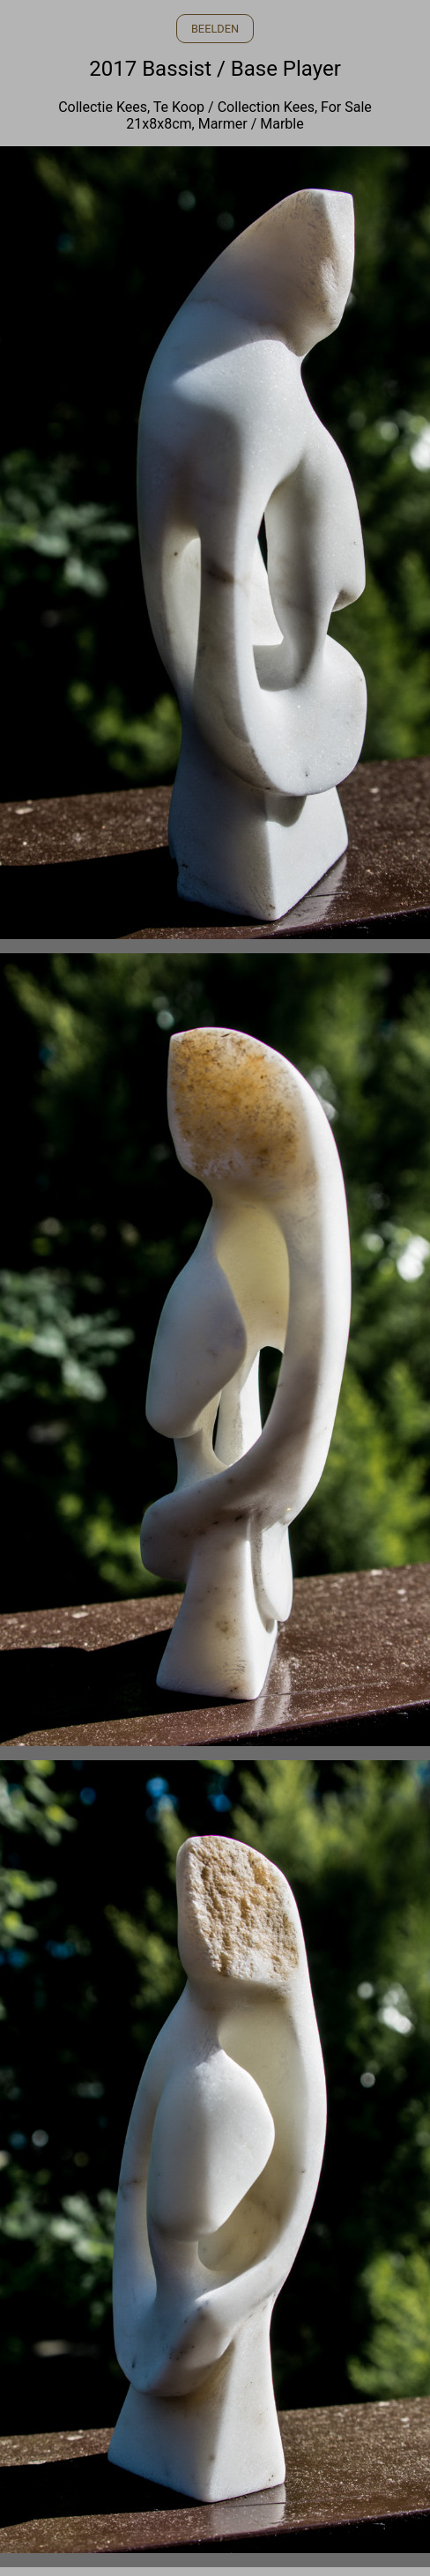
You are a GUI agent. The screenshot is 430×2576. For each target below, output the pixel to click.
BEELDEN (215, 28)
